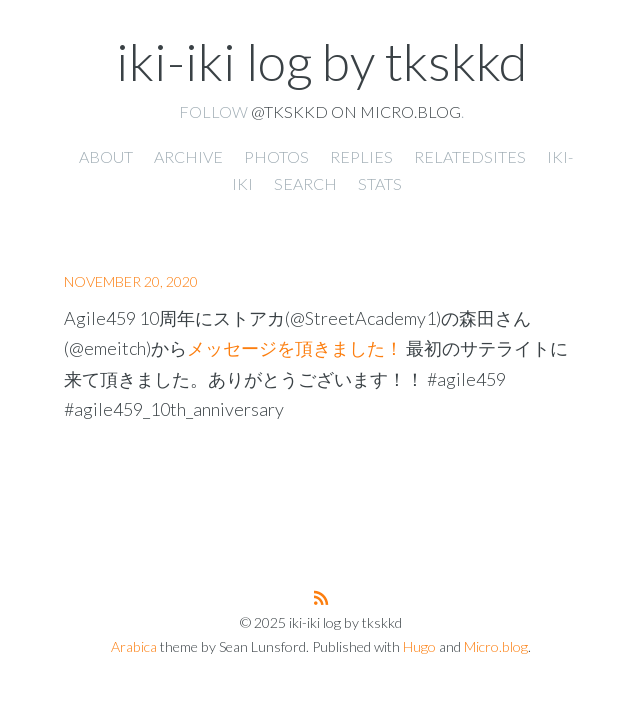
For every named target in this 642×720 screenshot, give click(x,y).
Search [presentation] (305, 183)
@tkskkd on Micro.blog (356, 111)
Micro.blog (496, 646)
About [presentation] (106, 156)
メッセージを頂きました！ (295, 348)
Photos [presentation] (276, 156)
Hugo (419, 646)
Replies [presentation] (361, 156)
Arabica (134, 646)
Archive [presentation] (188, 156)
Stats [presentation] (380, 183)
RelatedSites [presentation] (470, 156)
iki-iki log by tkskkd (321, 61)
